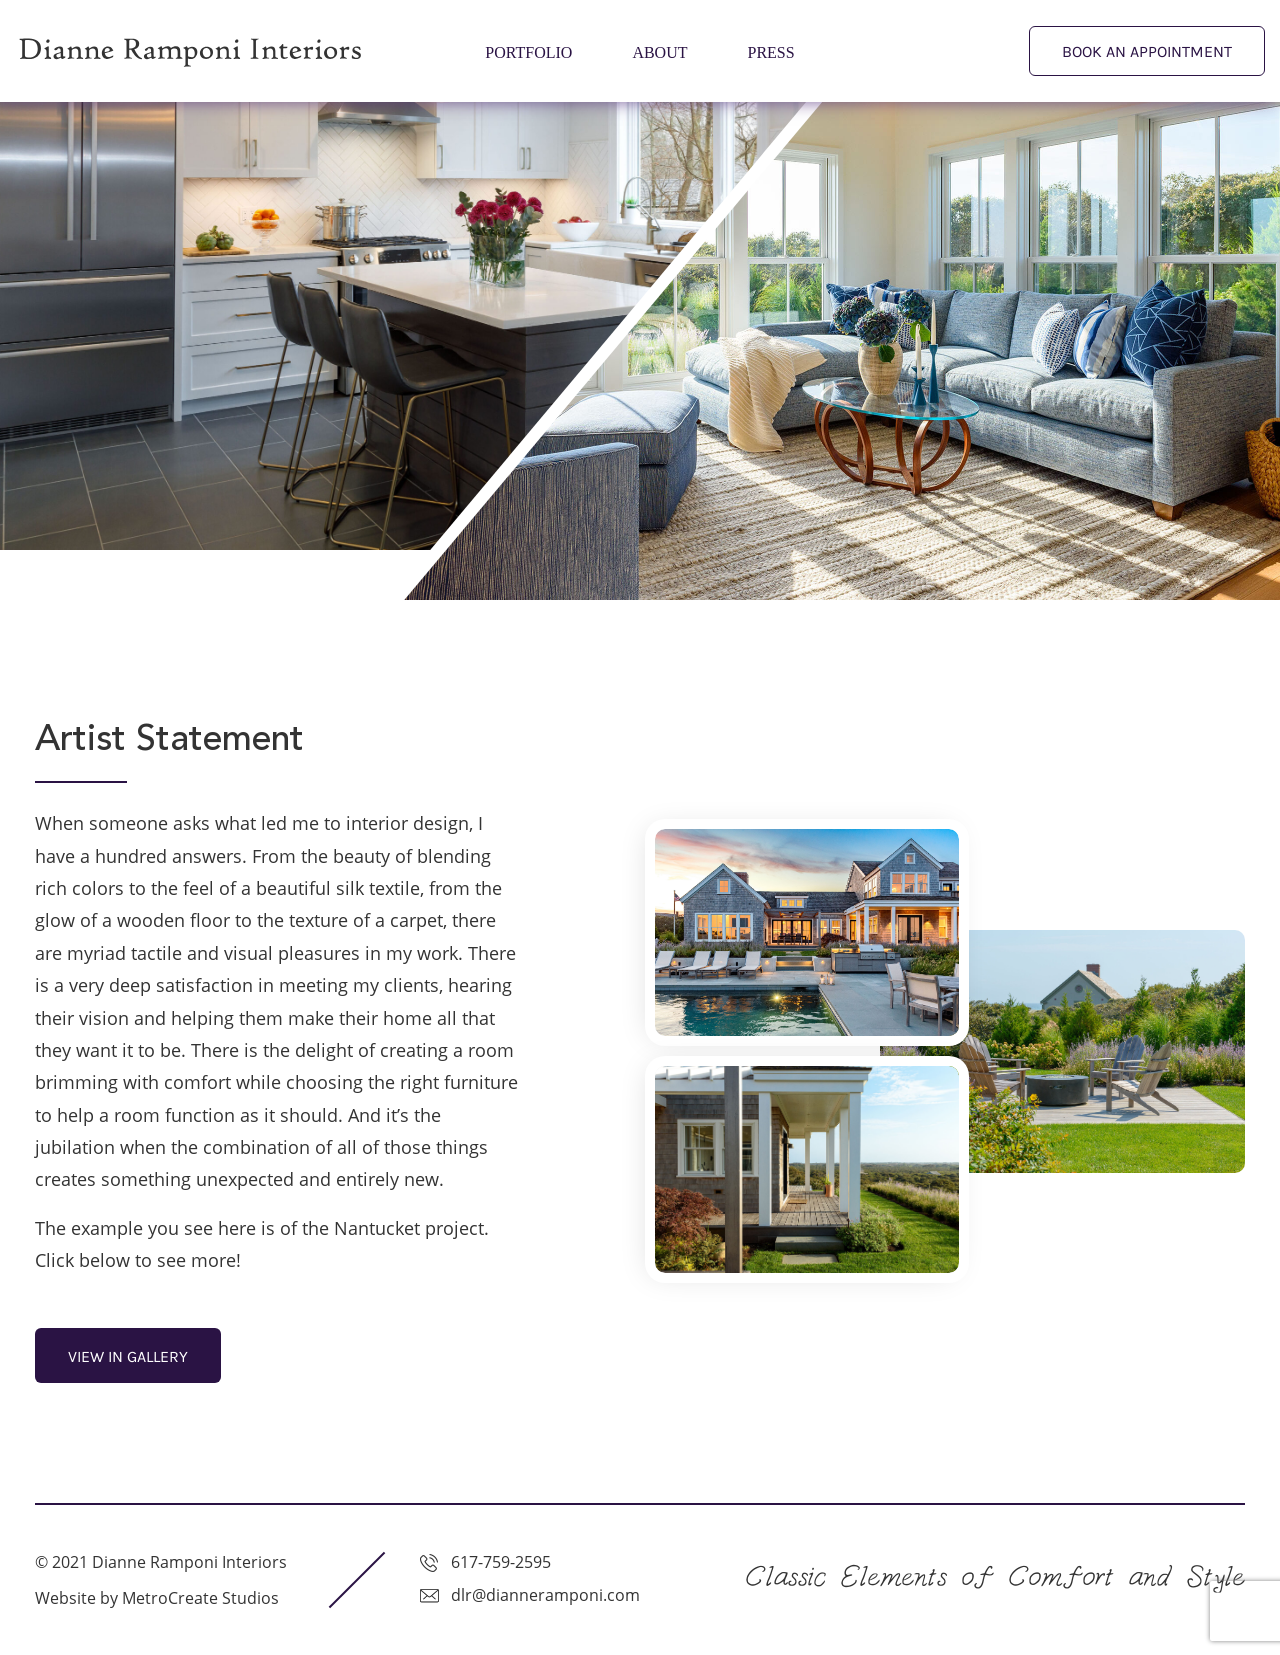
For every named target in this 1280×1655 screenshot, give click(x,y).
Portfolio (528, 52)
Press (771, 52)
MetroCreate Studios (200, 1598)
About (659, 52)
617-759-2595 (499, 1562)
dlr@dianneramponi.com (543, 1595)
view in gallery (128, 1356)
